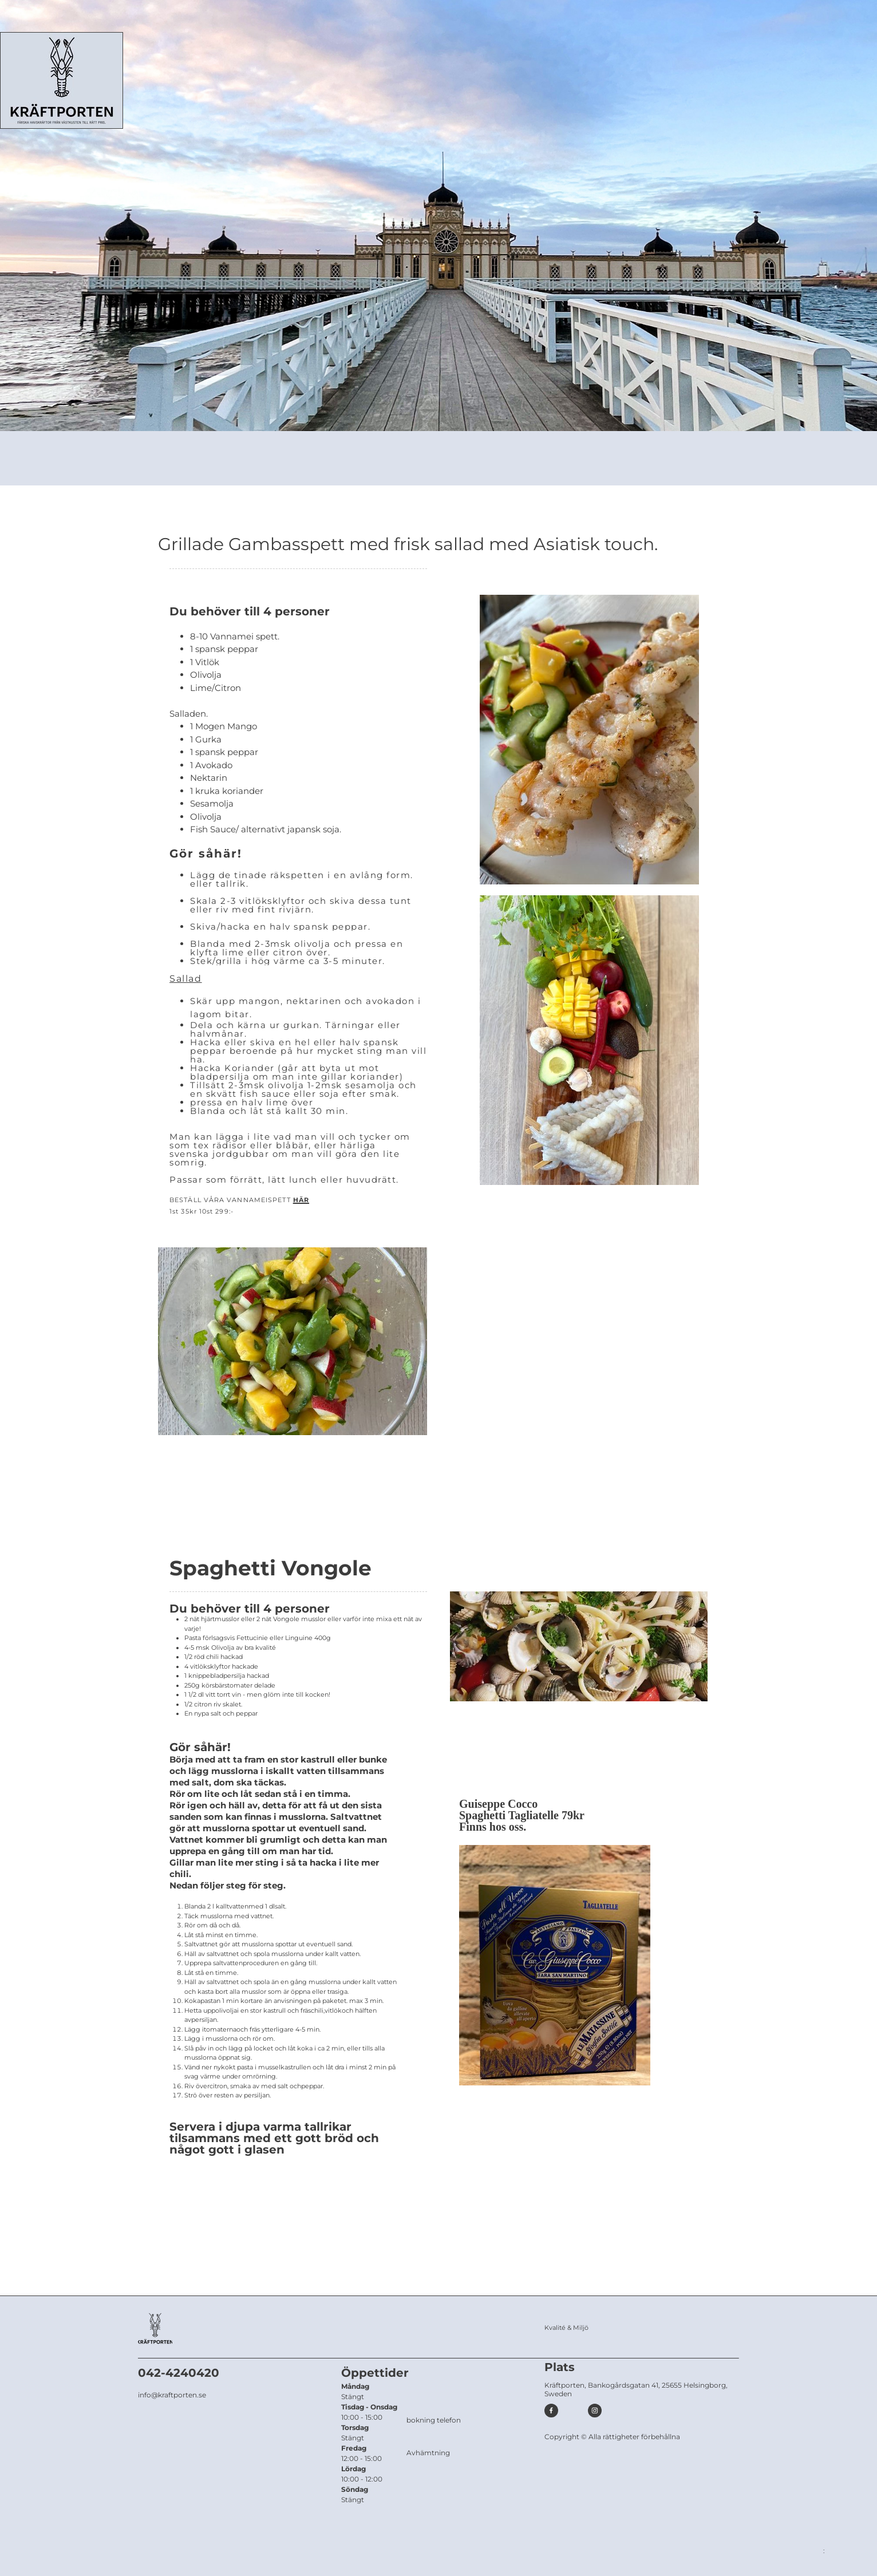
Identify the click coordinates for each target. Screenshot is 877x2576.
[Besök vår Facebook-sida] (551, 2410)
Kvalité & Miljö (566, 2328)
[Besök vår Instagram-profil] (595, 2410)
